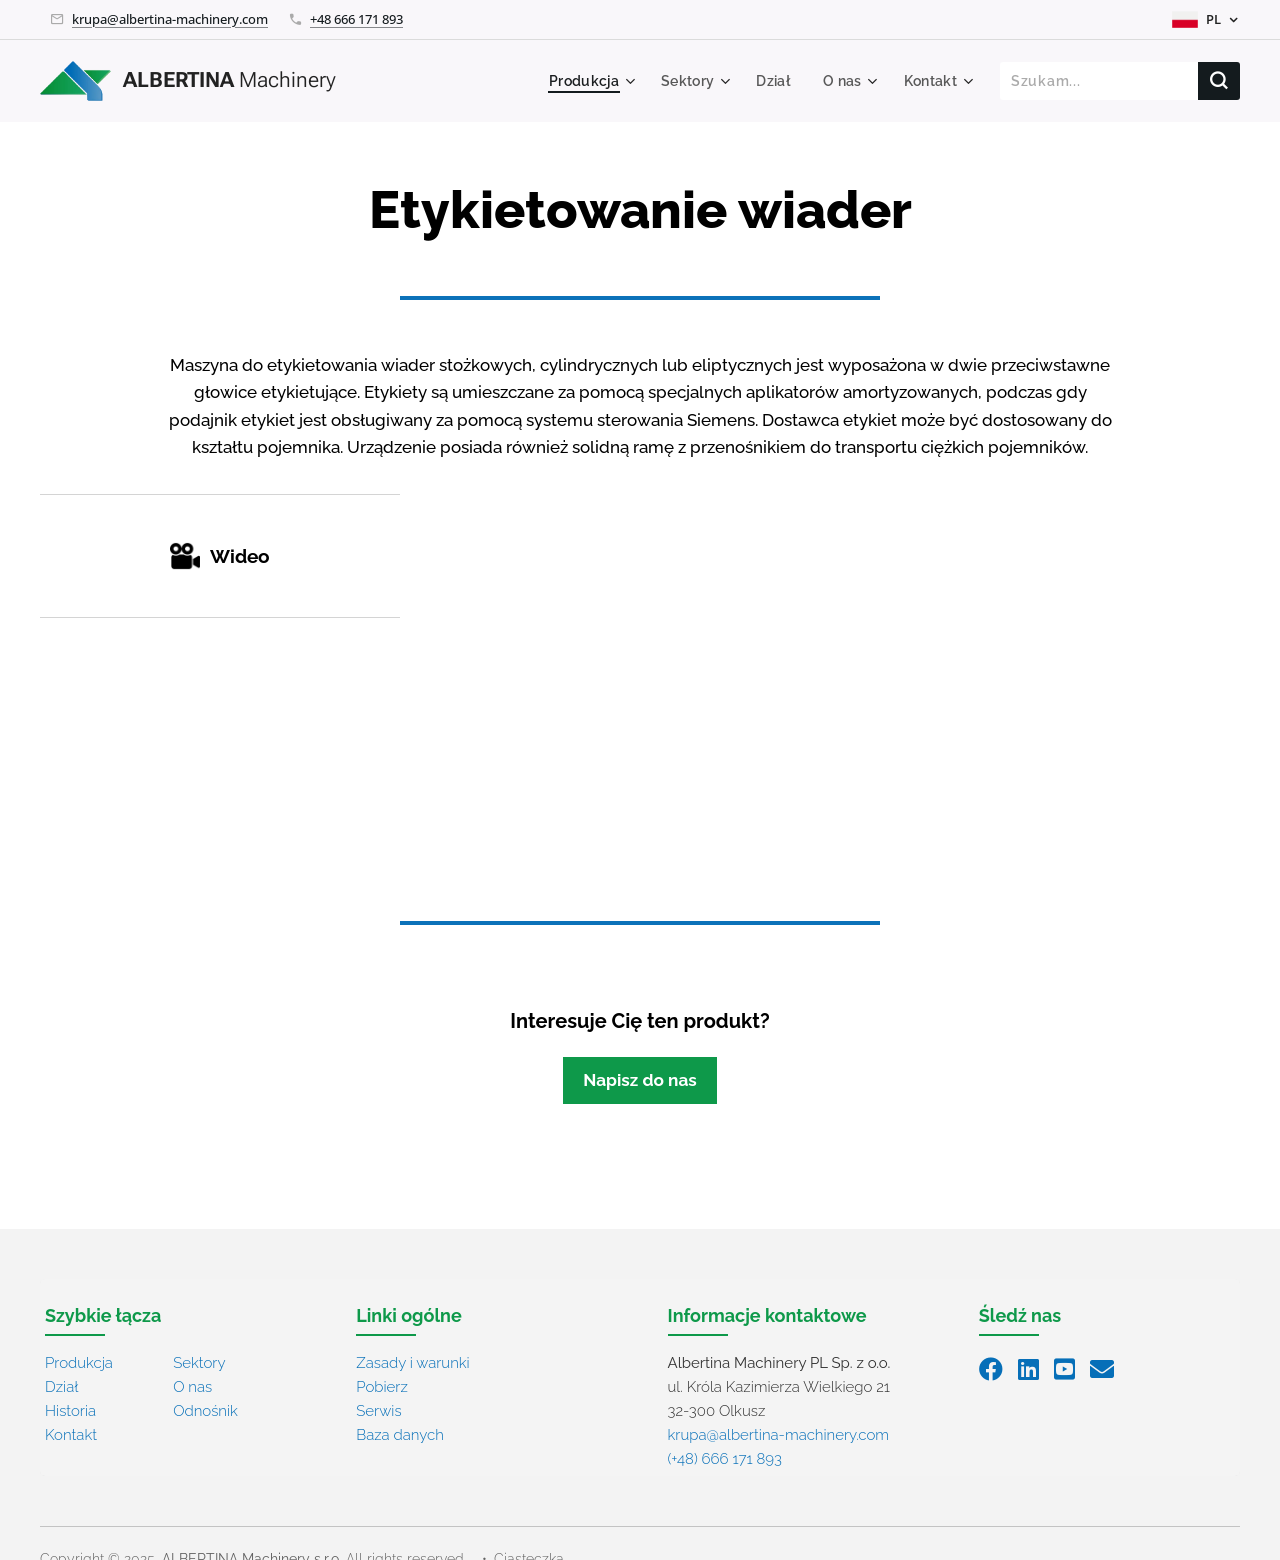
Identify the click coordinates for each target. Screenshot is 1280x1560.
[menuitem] (584, 81)
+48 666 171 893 (356, 19)
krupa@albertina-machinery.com (170, 19)
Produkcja (79, 1363)
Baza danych (400, 1435)
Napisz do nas (640, 1080)
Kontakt (71, 1435)
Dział (61, 1387)
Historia (70, 1411)
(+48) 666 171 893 (725, 1459)
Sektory (199, 1363)
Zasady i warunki (412, 1363)
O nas (192, 1387)
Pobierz (382, 1387)
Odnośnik (205, 1411)
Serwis (378, 1411)
